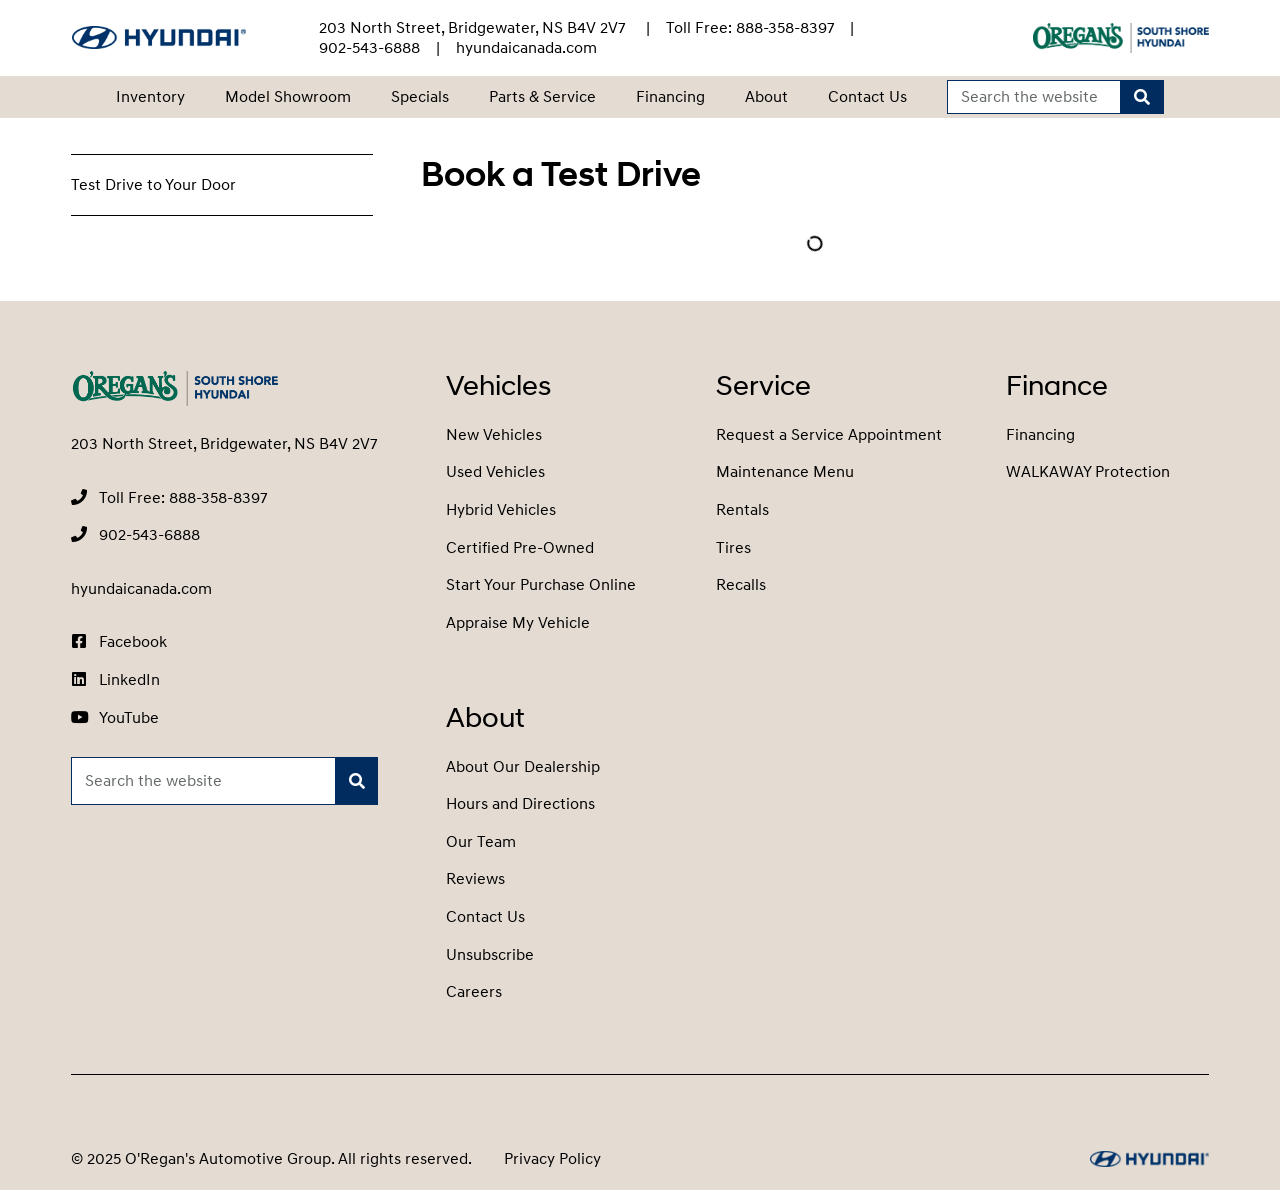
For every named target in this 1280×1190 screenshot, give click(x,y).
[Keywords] (1034, 97)
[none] (750, 28)
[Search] (1142, 97)
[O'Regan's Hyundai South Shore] (159, 37)
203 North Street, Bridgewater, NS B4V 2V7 (474, 28)
